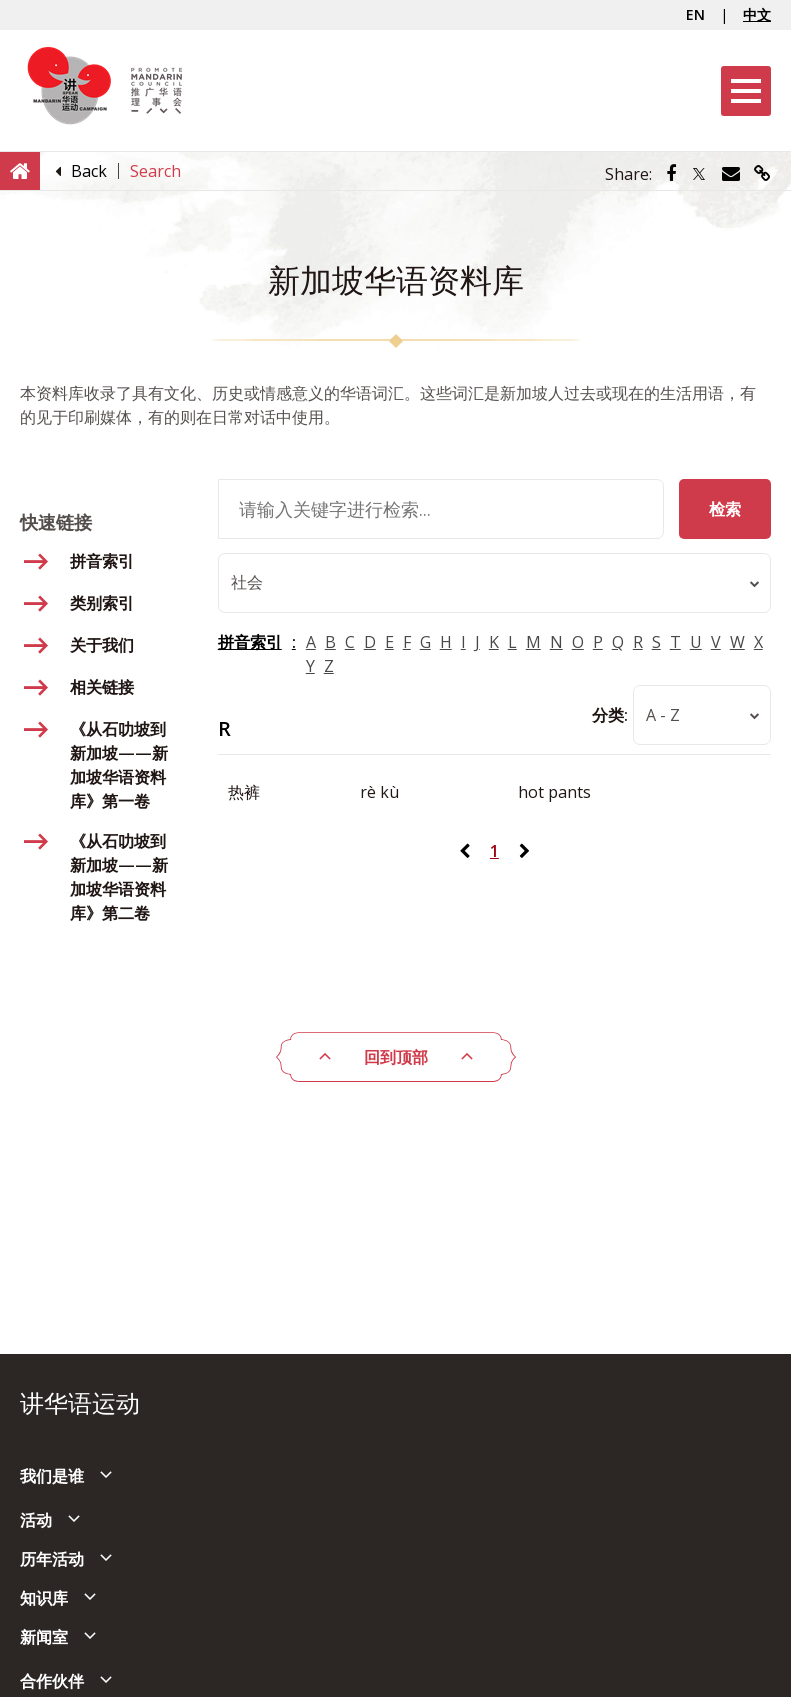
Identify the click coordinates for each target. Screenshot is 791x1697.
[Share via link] (762, 174)
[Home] (20, 170)
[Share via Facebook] (671, 174)
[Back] (89, 171)
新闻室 (44, 1637)
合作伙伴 (52, 1681)
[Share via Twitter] (699, 174)
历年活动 (52, 1559)
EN (695, 14)
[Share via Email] (731, 174)
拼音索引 (250, 643)
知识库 (44, 1598)
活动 (36, 1520)
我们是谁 (52, 1476)
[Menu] (746, 91)
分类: (610, 716)
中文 (757, 14)
